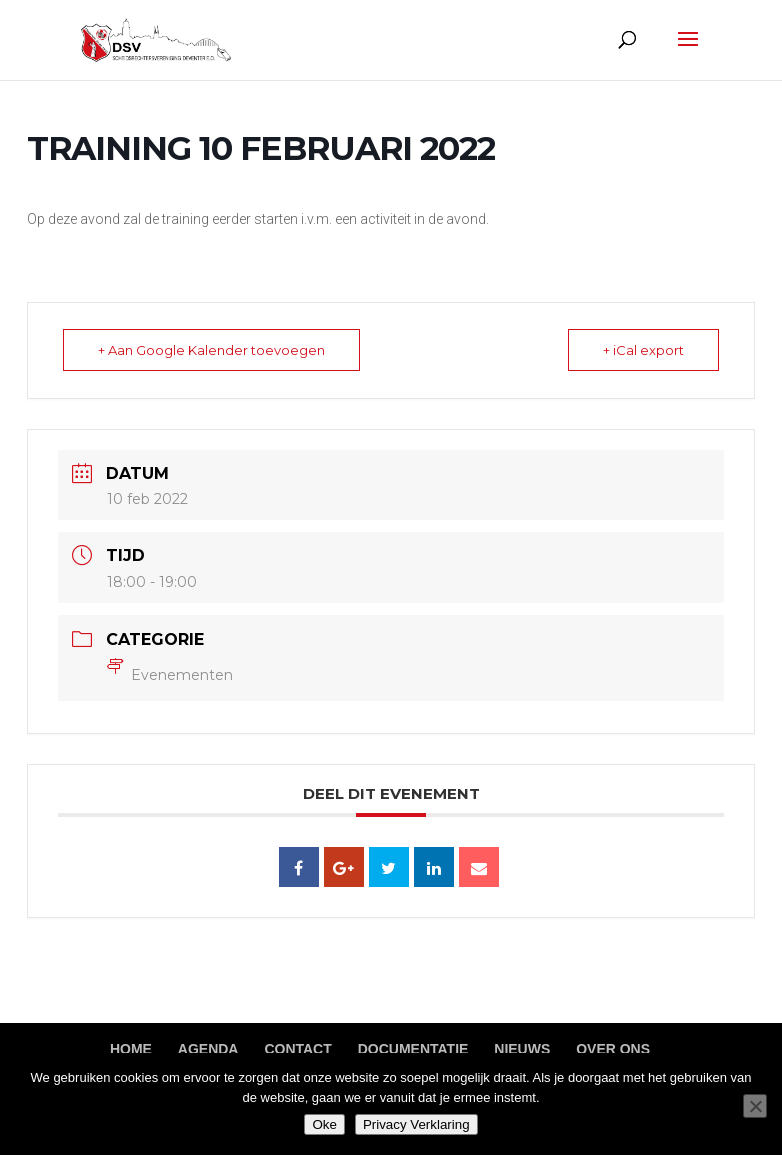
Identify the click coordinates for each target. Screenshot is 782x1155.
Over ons (613, 1049)
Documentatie (413, 1049)
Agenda (208, 1049)
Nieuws (522, 1049)
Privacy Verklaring (416, 1124)
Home (131, 1049)
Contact (297, 1049)
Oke (324, 1124)
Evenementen (170, 675)
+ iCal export (643, 350)
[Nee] (755, 1106)
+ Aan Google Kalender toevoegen (211, 350)
